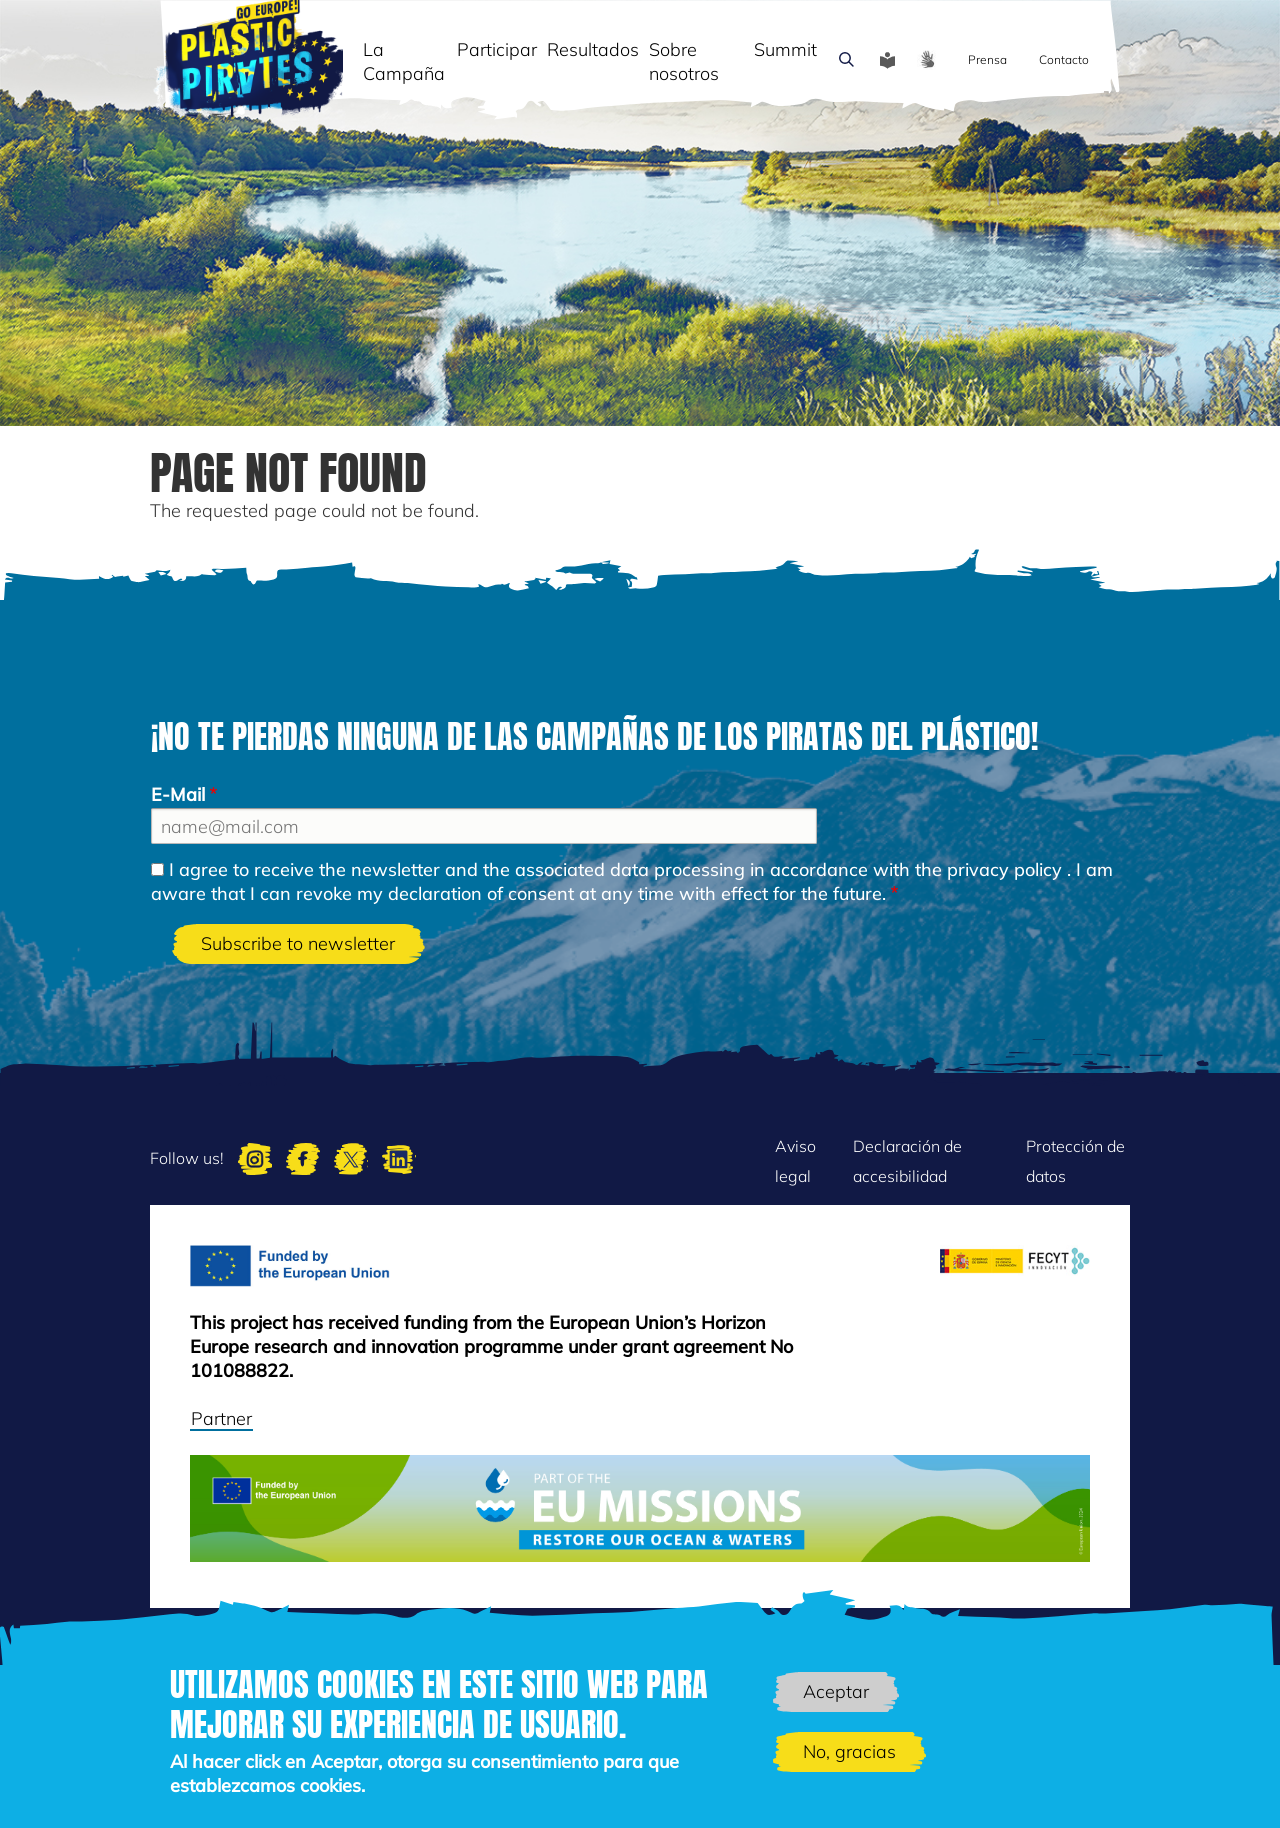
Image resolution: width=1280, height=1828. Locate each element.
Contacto (1064, 59)
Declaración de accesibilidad (907, 1161)
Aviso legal (795, 1161)
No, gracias (849, 1751)
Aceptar (836, 1691)
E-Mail (178, 794)
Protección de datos (1075, 1161)
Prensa (987, 59)
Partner (221, 1418)
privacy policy (1004, 869)
